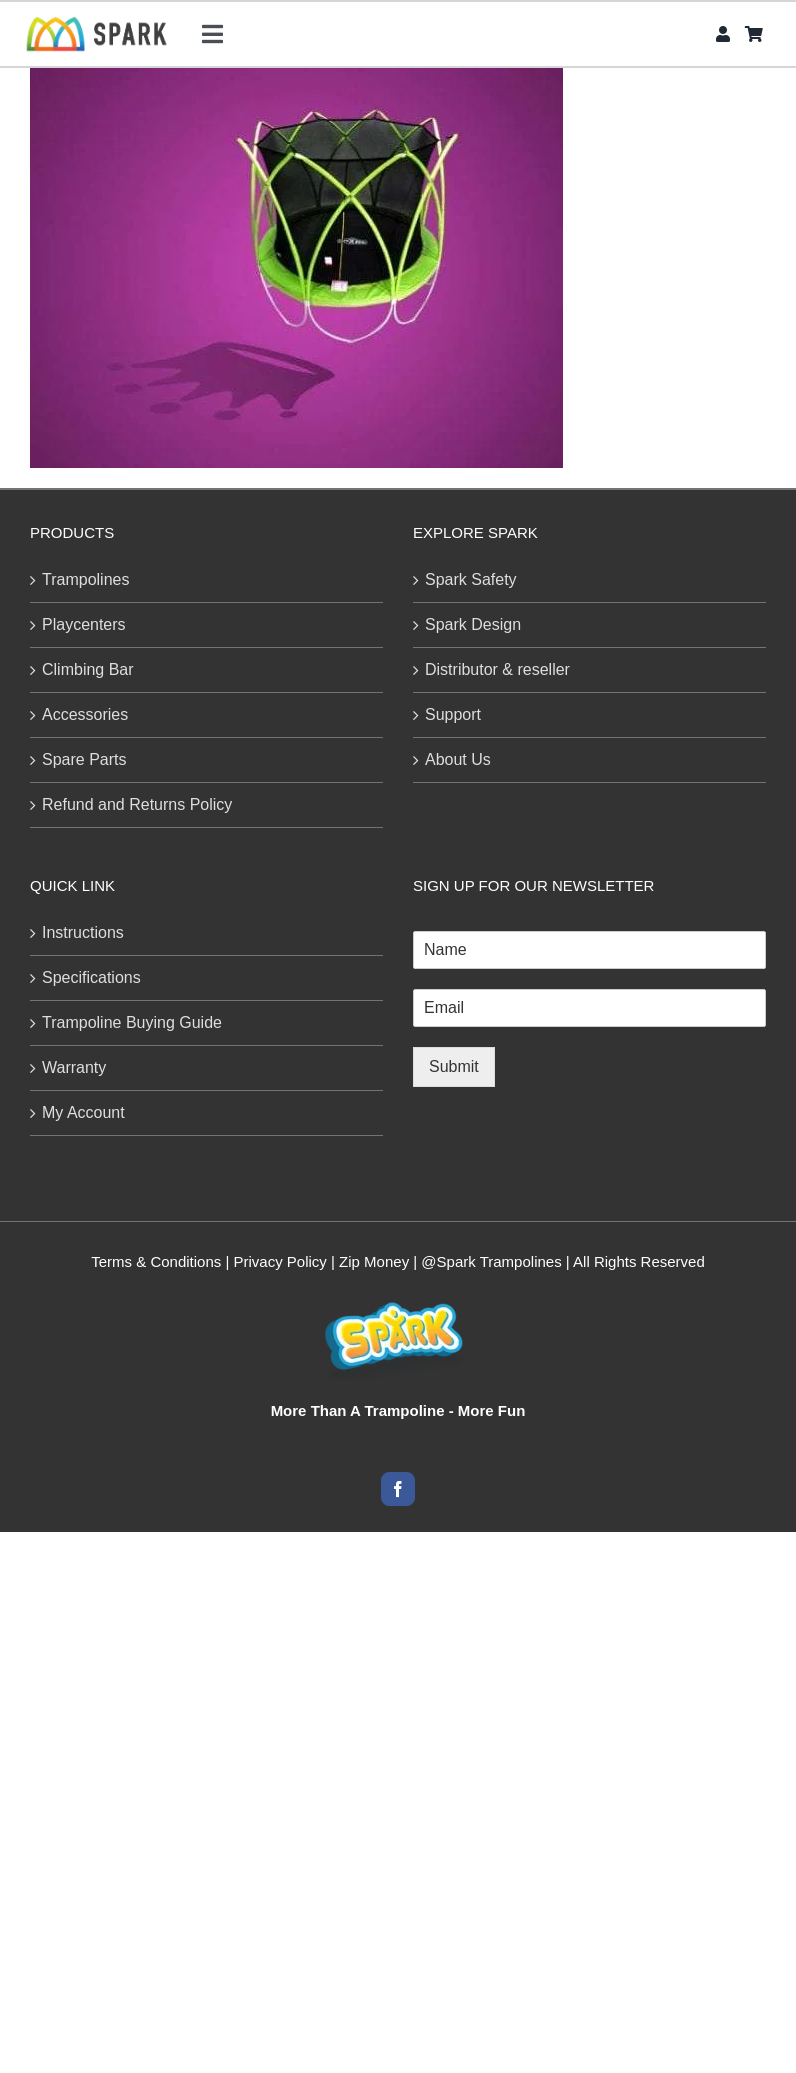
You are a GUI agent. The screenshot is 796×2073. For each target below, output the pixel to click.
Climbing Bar (88, 669)
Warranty (74, 1067)
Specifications (91, 977)
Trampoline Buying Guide (132, 1022)
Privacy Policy (280, 1261)
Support (453, 714)
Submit (454, 1066)
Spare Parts (84, 759)
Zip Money (374, 1261)
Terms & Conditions (156, 1261)
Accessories (85, 714)
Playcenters (84, 624)
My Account (83, 1112)
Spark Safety (471, 579)
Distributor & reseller (497, 669)
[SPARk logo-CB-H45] (96, 22)
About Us (458, 759)
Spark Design (473, 624)
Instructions (83, 932)
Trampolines (85, 579)
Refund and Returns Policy (137, 804)
